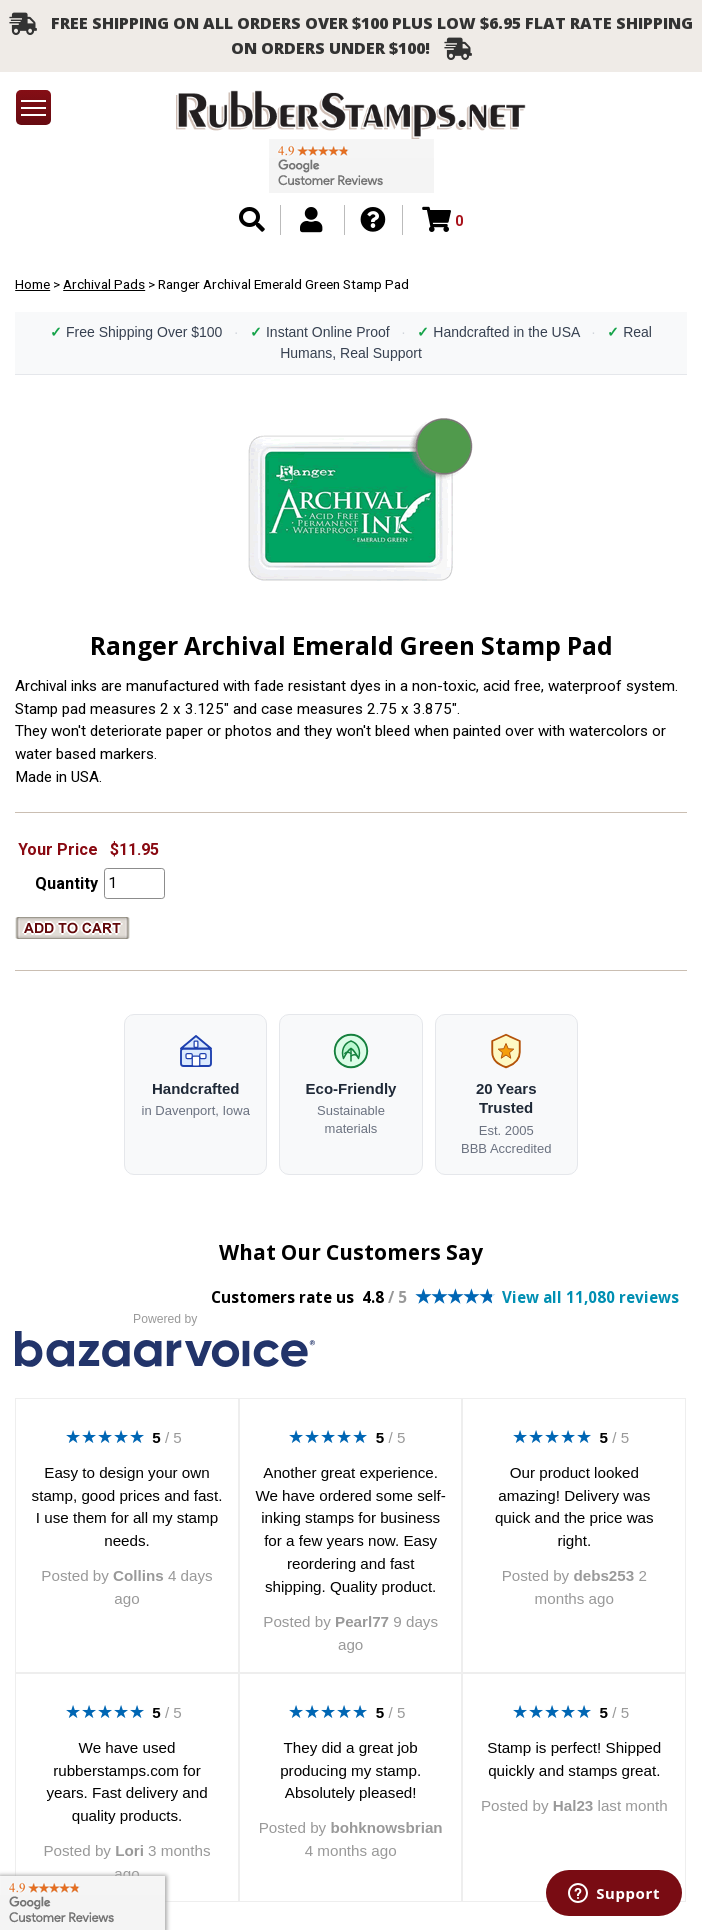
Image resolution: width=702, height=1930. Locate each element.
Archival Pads (104, 284)
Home (32, 284)
